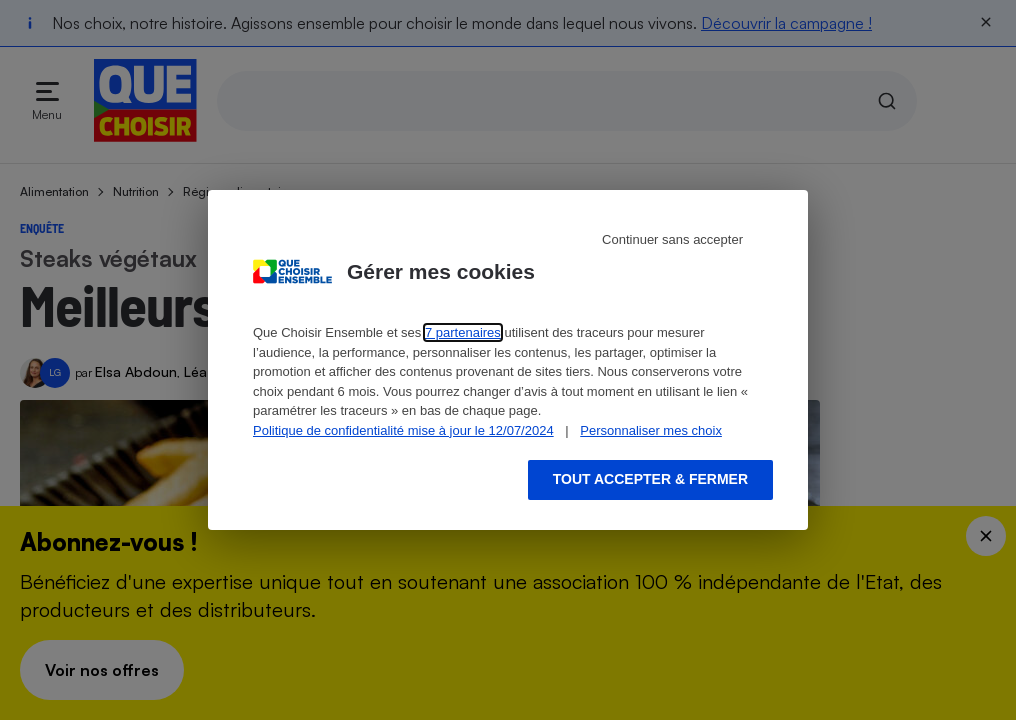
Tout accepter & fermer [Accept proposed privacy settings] (650, 479)
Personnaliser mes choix (651, 430)
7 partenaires (463, 332)
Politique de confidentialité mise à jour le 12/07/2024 (403, 430)
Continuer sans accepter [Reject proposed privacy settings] (672, 239)
